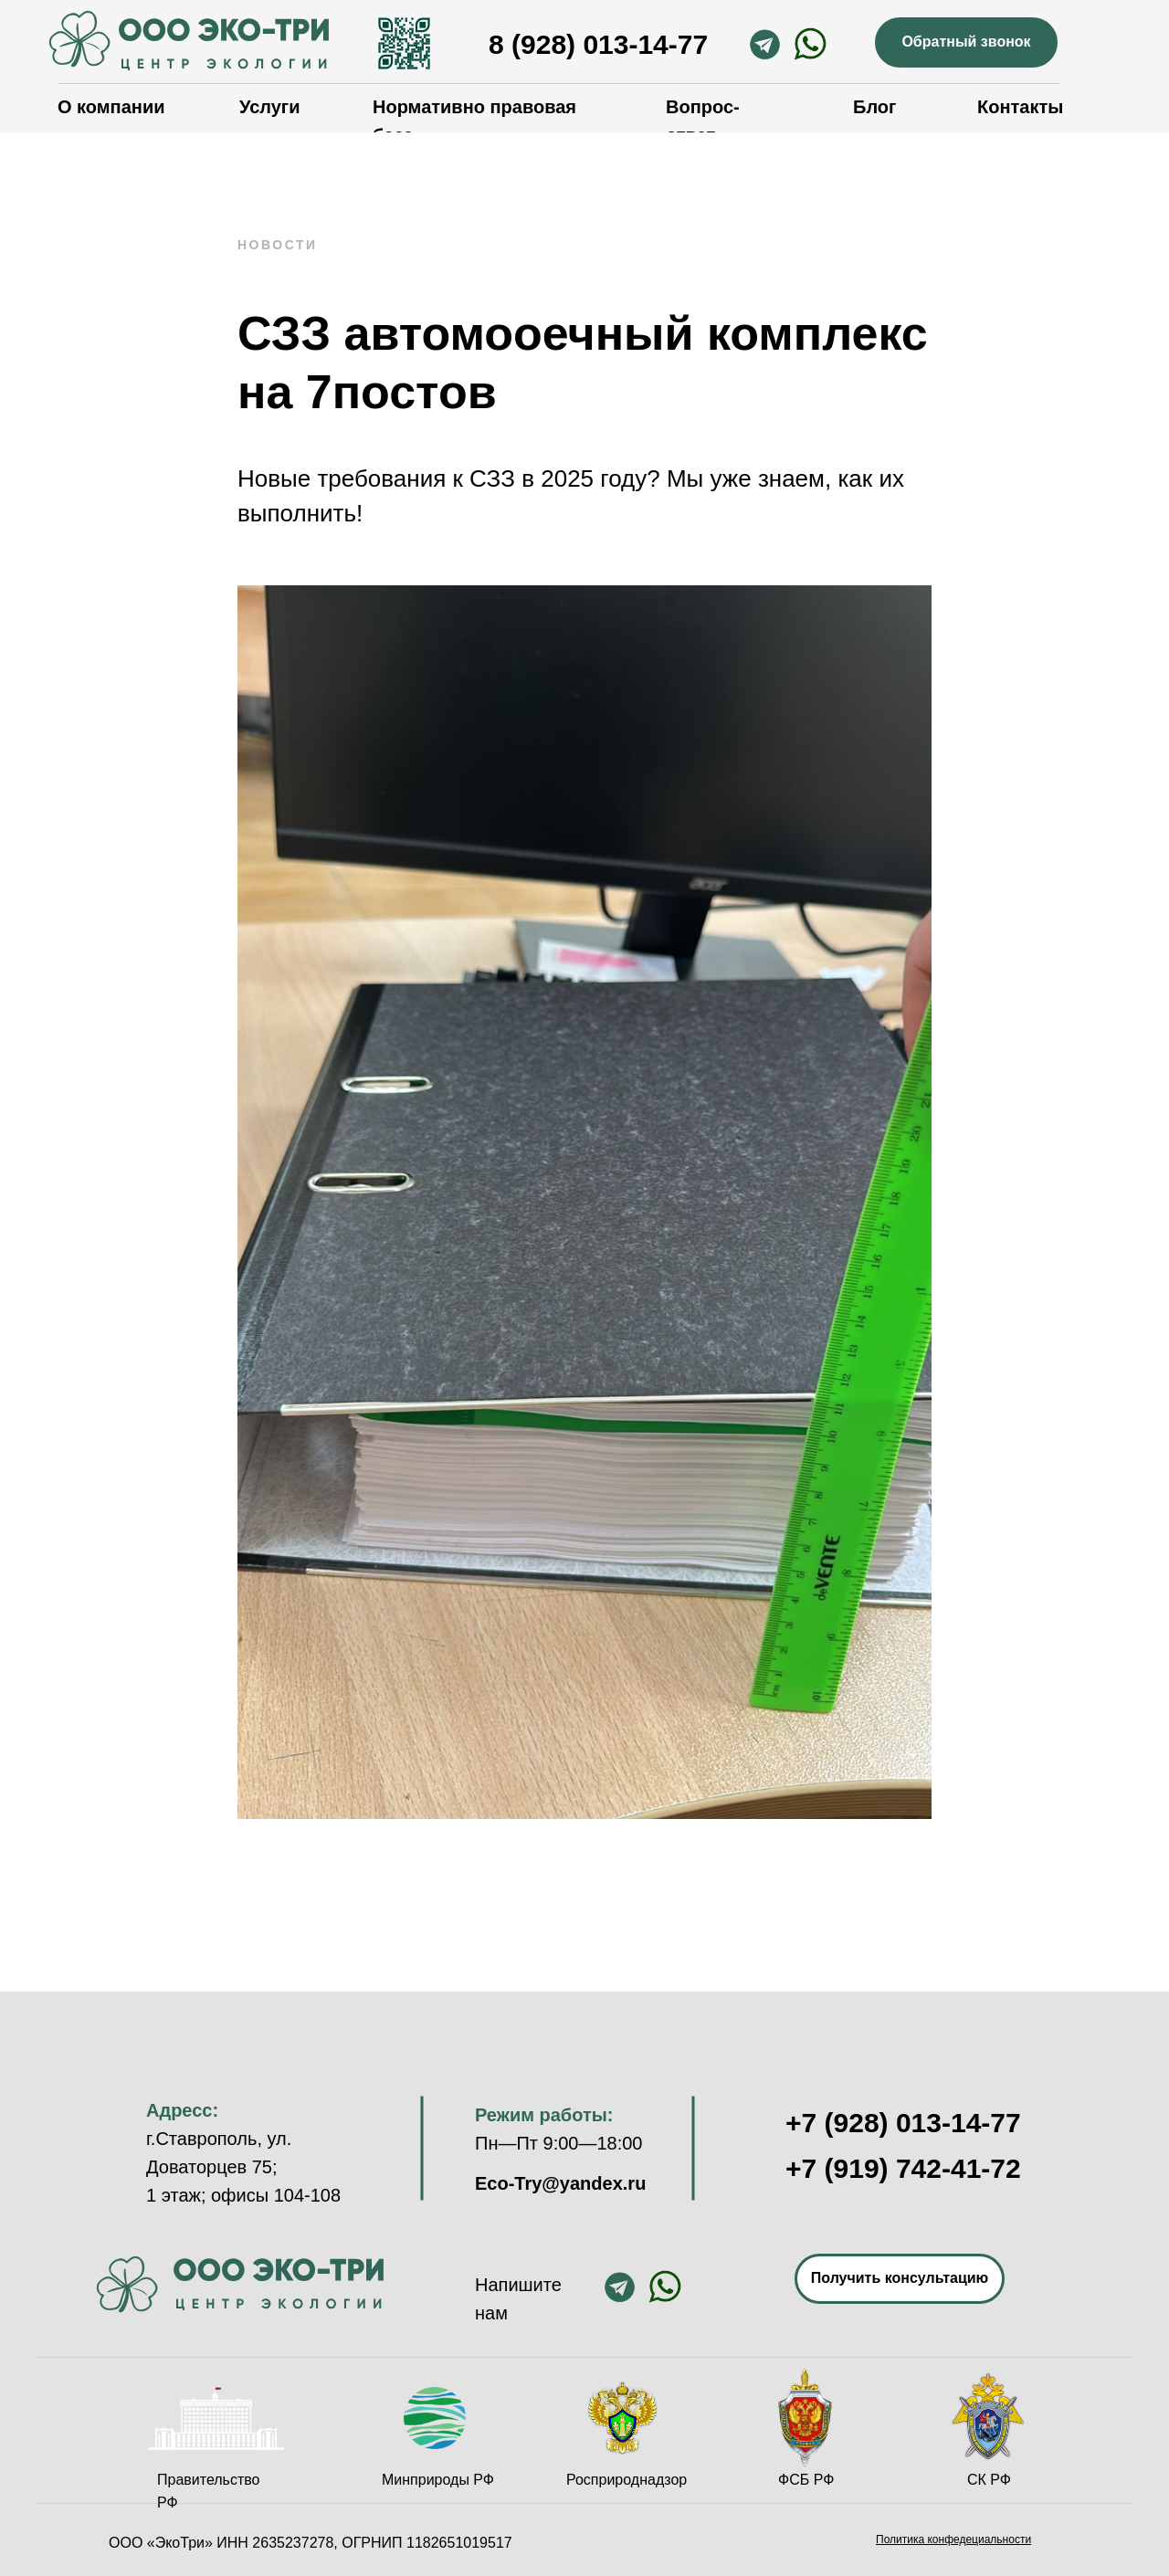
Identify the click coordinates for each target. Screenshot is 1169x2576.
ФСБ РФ (806, 2479)
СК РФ (989, 2479)
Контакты (1020, 107)
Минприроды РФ (438, 2479)
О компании (111, 107)
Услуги (269, 107)
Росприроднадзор (626, 2479)
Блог (874, 107)
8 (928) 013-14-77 (598, 44)
